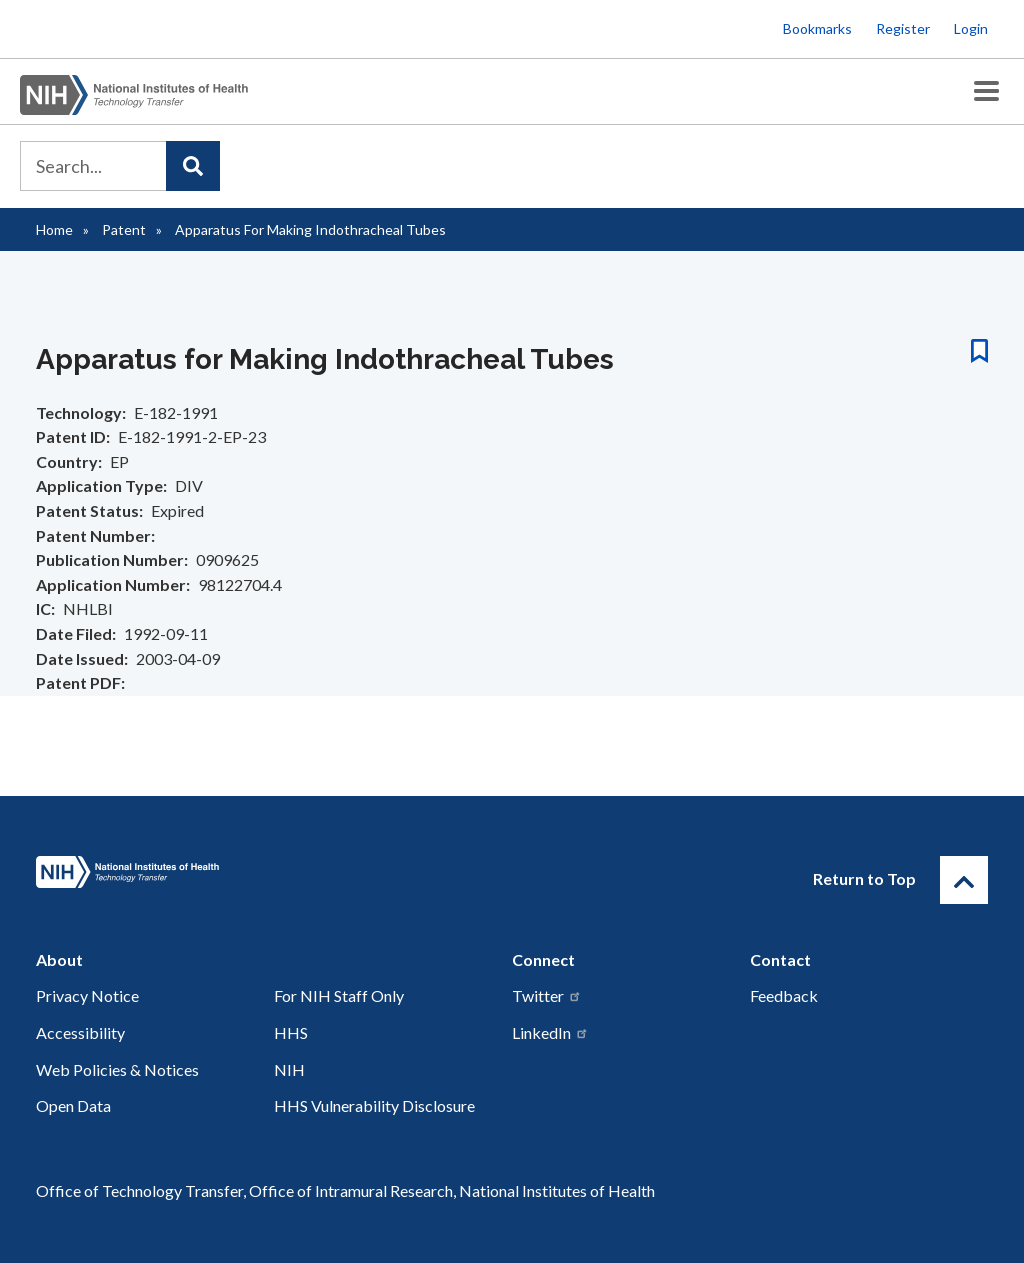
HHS (291, 1032)
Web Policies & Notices (117, 1069)
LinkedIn (550, 1032)
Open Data (73, 1105)
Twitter (547, 995)
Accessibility (80, 1032)
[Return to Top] (964, 880)
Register (903, 28)
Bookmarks (817, 28)
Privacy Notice (87, 995)
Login (971, 28)
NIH (289, 1069)
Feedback (784, 995)
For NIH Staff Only (339, 995)
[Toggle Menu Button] (986, 91)
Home (54, 229)
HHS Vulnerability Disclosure (374, 1105)
